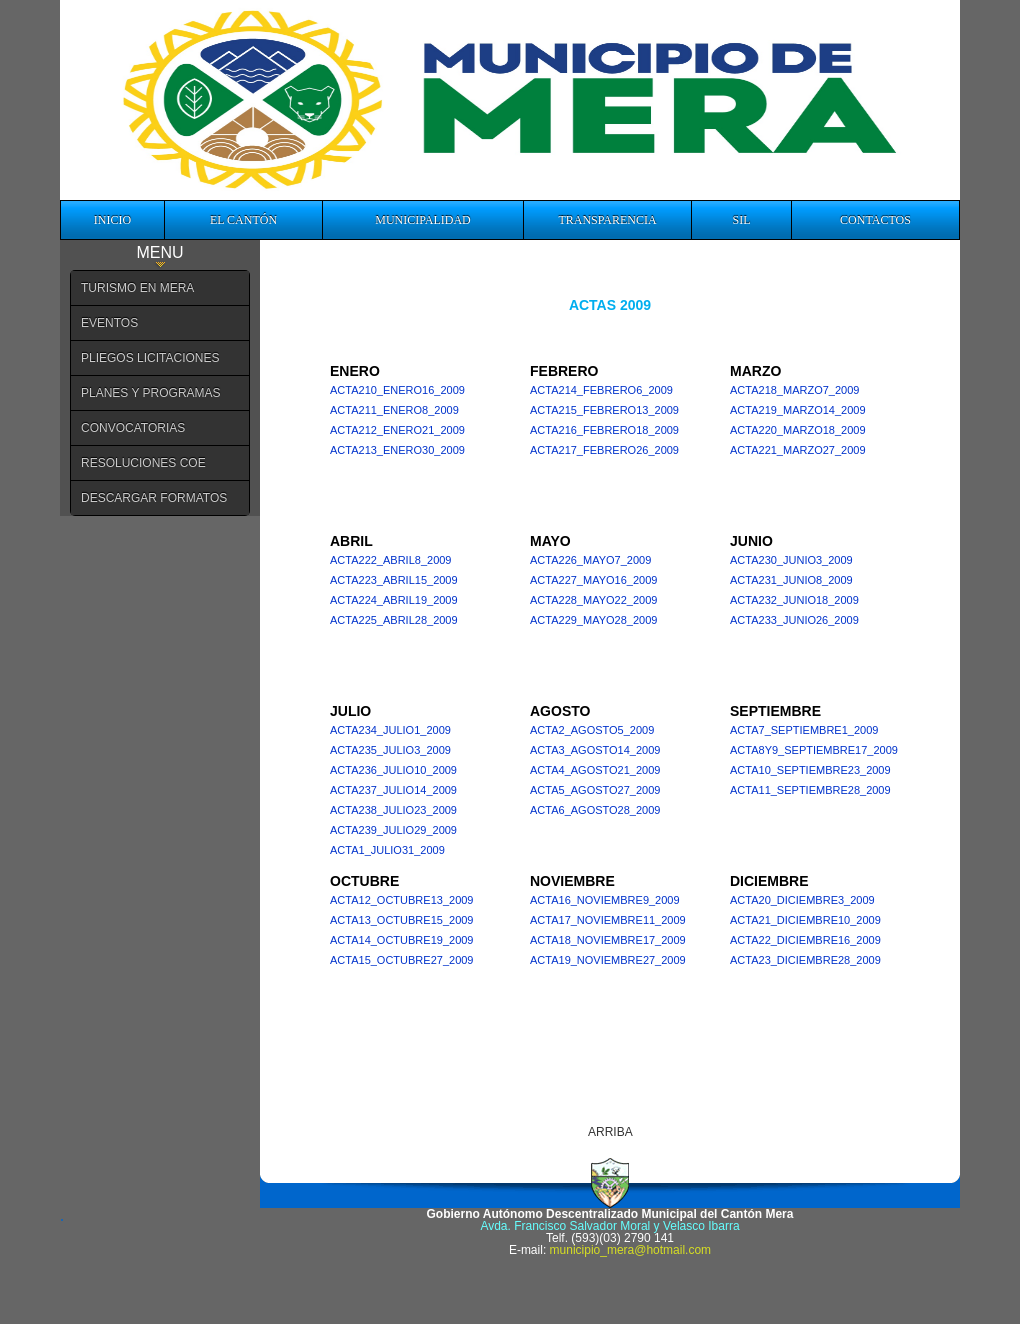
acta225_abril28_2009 (394, 620)
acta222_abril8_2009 (391, 560)
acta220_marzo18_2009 (798, 430)
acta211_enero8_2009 (394, 410)
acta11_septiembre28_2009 (810, 790)
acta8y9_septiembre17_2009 (814, 750)
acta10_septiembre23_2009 (810, 770)
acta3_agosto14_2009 (595, 750)
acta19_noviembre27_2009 (608, 960)
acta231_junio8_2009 (791, 580)
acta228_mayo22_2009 (593, 600)
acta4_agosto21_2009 (595, 770)
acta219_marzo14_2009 (798, 410)
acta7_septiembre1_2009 (804, 730)
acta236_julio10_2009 (393, 770)
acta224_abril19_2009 (394, 600)
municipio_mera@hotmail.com (631, 1250)
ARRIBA (610, 1132)
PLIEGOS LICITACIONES (150, 358)
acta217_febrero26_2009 (604, 450)
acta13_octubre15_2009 (401, 920)
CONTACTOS (875, 220)
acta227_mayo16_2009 (593, 580)
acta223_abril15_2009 (394, 580)
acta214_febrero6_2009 (601, 390)
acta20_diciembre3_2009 (802, 900)
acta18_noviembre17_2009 (608, 940)
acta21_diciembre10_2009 (805, 920)
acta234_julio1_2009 (390, 730)
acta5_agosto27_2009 (595, 790)
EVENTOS (109, 323)
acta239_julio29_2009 (393, 830)
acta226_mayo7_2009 (590, 560)
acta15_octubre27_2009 (401, 960)
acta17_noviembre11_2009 (608, 920)
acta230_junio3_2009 (791, 560)
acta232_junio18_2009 (794, 600)
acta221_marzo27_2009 (798, 450)
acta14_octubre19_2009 (401, 940)
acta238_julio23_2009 (393, 810)
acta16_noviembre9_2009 (605, 900)
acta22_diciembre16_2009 (805, 940)
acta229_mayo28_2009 (593, 620)
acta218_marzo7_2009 (794, 390)
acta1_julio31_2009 (387, 850)
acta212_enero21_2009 (397, 430)
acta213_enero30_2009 (397, 450)
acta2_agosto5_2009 (592, 730)
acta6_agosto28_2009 (595, 810)
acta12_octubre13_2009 (401, 900)
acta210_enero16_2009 (397, 390)
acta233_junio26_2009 (794, 620)
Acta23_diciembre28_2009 (805, 960)
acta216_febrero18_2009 (604, 430)
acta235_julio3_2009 (390, 750)
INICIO (112, 220)
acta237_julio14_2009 (393, 790)
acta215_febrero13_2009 (604, 410)
